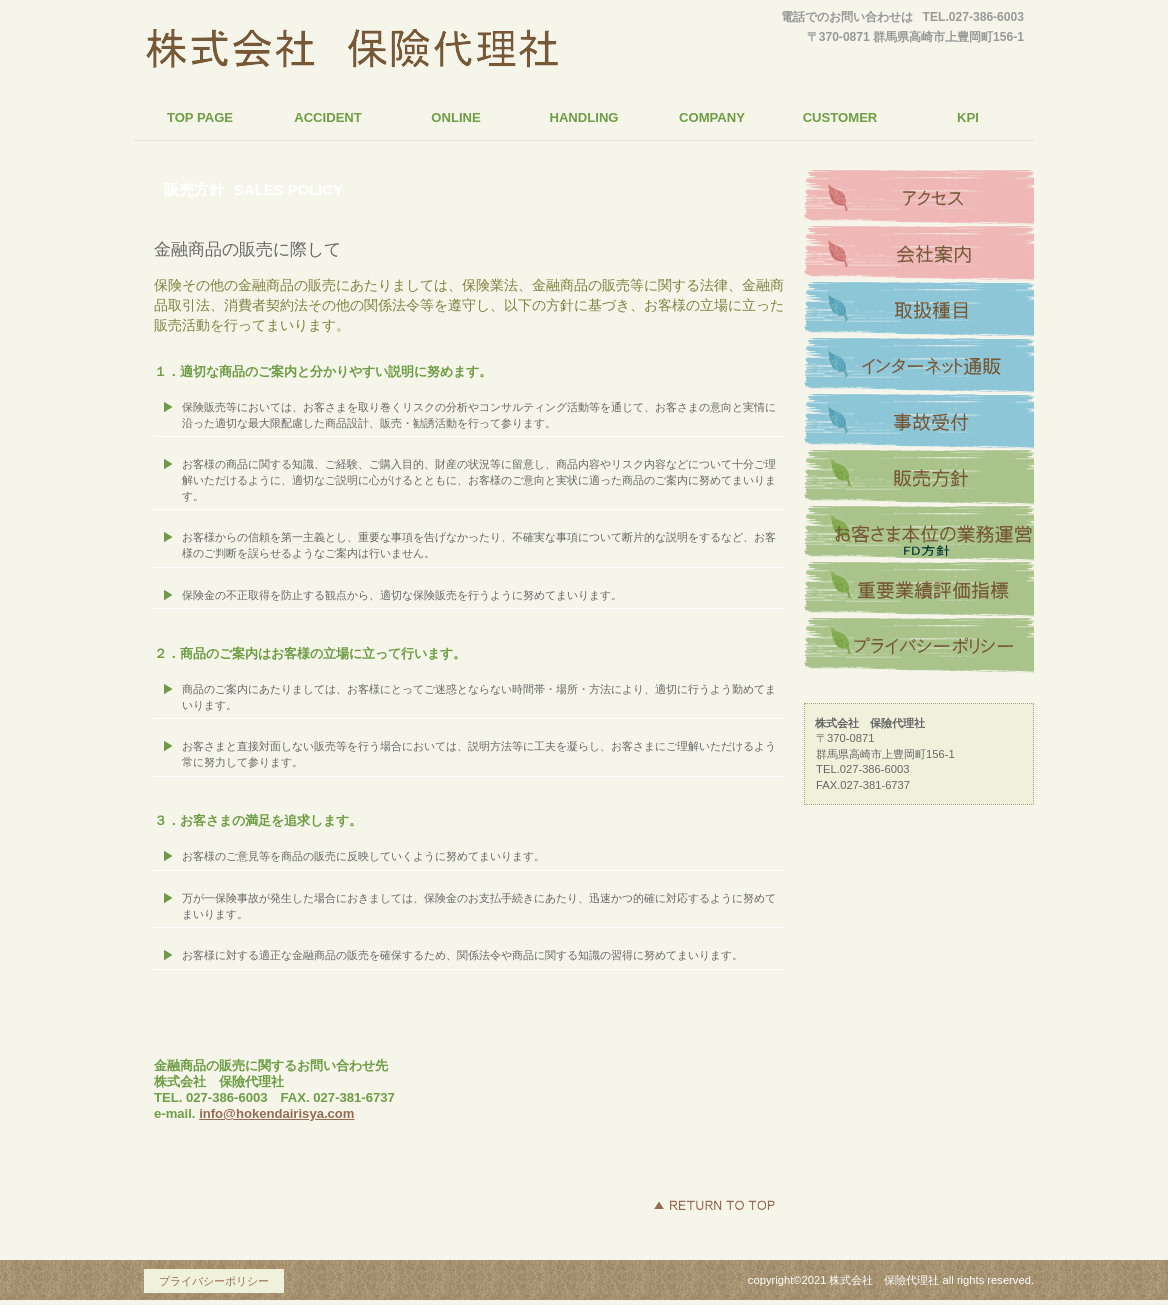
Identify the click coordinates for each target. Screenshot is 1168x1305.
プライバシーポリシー (919, 646)
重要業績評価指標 (919, 590)
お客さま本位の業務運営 (919, 534)
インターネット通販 (919, 366)
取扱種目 (919, 310)
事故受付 (919, 422)
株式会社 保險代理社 (352, 54)
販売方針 (919, 478)
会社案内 (919, 254)
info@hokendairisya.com (276, 1113)
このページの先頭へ (714, 1205)
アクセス (919, 198)
